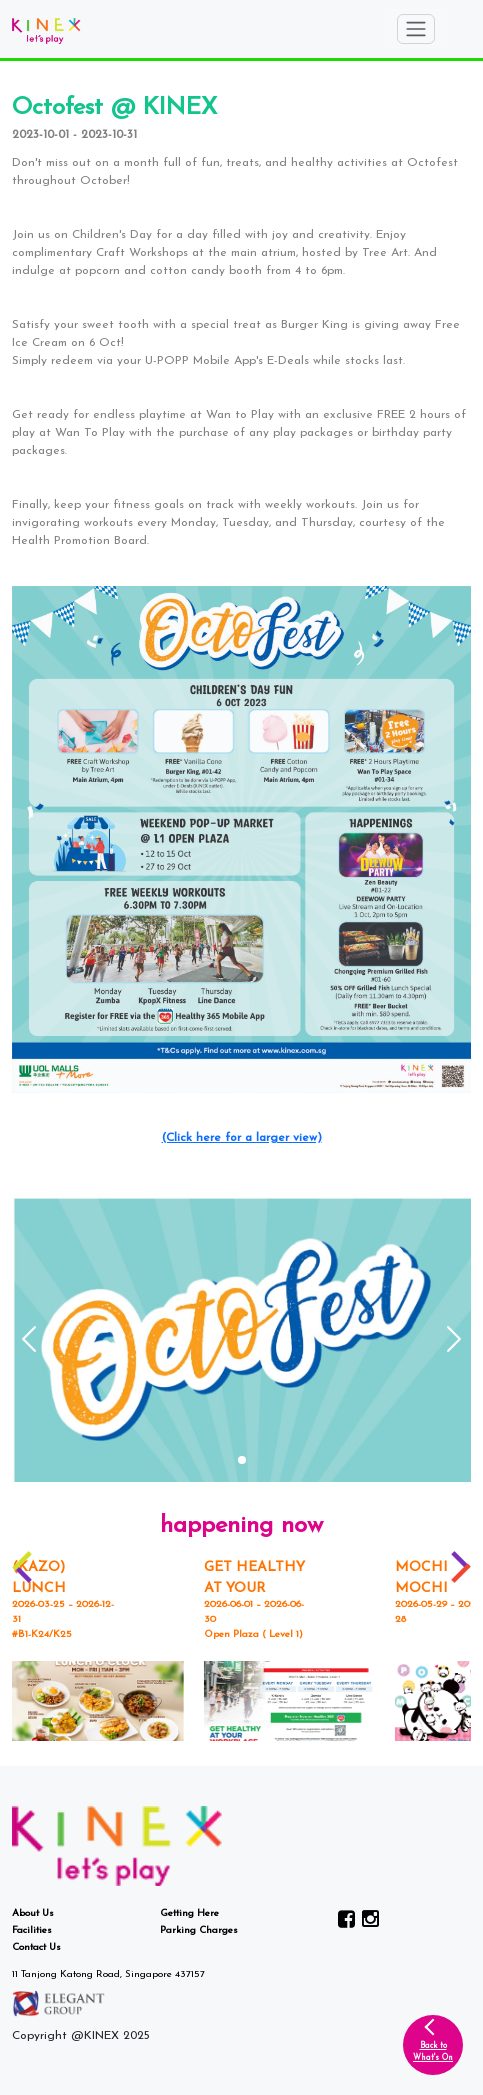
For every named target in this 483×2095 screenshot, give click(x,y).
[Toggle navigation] (416, 29)
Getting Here (189, 1913)
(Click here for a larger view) (242, 1138)
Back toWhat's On (433, 2052)
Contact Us (36, 1947)
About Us (33, 1913)
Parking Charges (199, 1930)
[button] (242, 1460)
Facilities (32, 1930)
